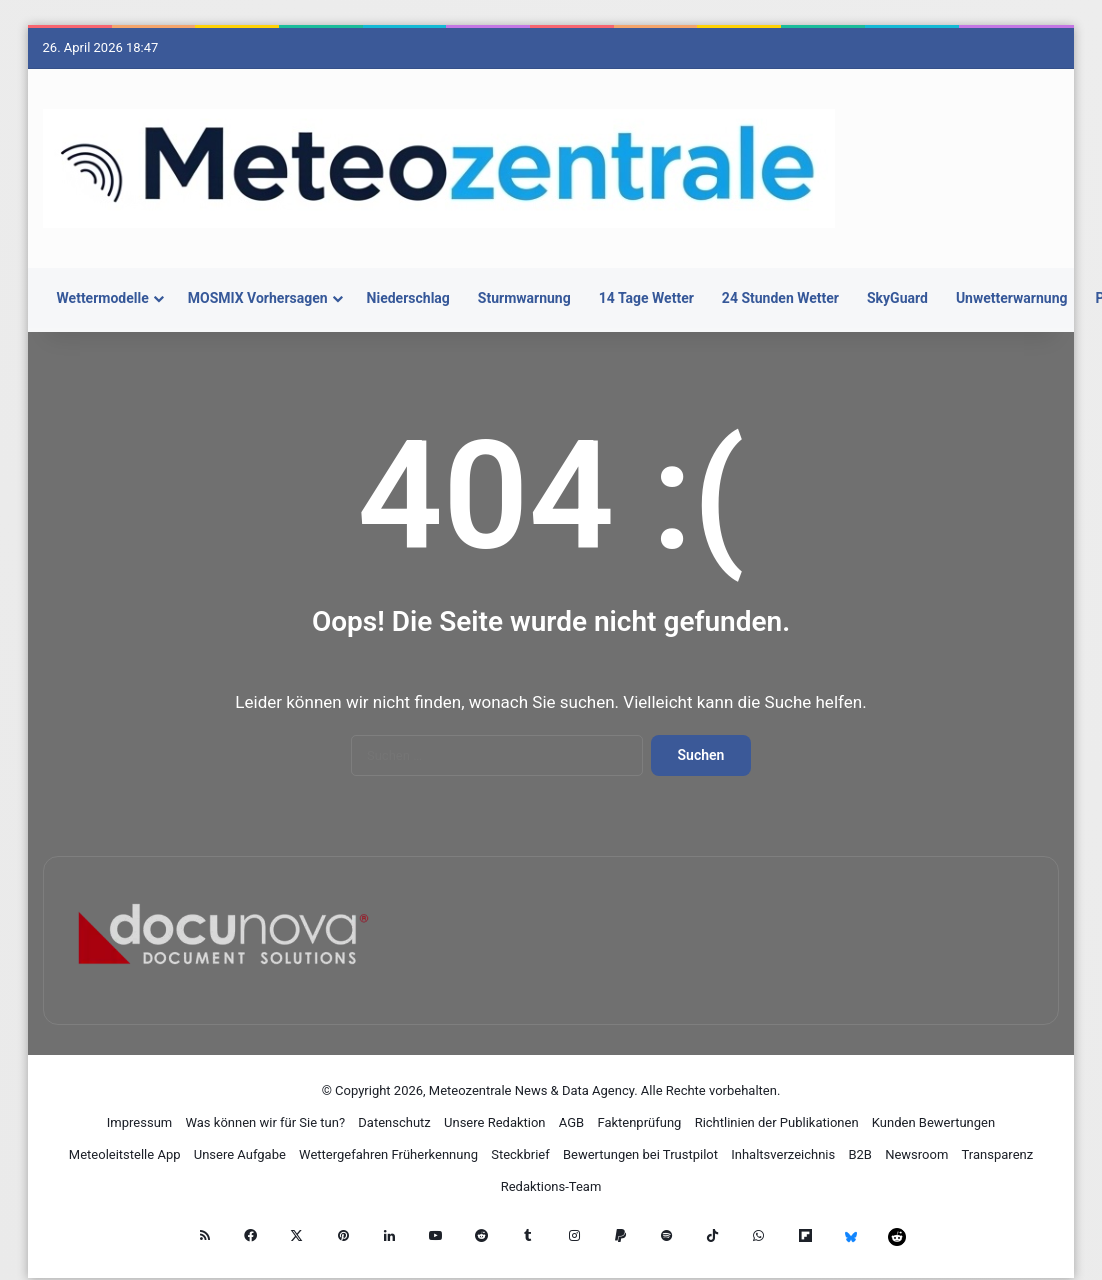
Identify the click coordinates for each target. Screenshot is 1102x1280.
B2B (860, 1154)
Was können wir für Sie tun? (265, 1122)
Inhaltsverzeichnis (783, 1154)
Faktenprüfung (639, 1122)
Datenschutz (394, 1122)
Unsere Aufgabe (240, 1154)
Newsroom (916, 1154)
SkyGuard (897, 298)
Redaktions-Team (551, 1186)
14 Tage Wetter (646, 298)
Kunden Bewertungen (933, 1122)
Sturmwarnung (524, 298)
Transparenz (998, 1154)
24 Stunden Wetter (780, 298)
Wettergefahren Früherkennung (388, 1154)
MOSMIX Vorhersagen (258, 298)
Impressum (139, 1122)
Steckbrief (520, 1154)
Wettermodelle (103, 298)
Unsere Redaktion (495, 1122)
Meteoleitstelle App (125, 1154)
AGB (571, 1122)
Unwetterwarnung (1012, 298)
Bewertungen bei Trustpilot (640, 1154)
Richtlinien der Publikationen (777, 1122)
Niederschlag (408, 298)
